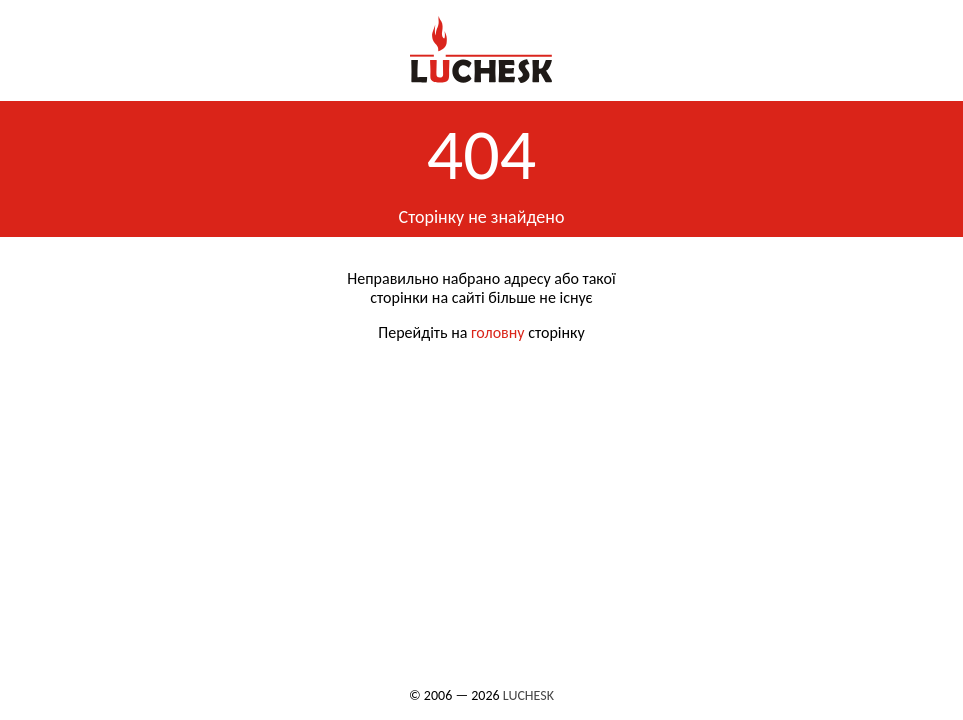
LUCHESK (528, 695)
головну (498, 332)
